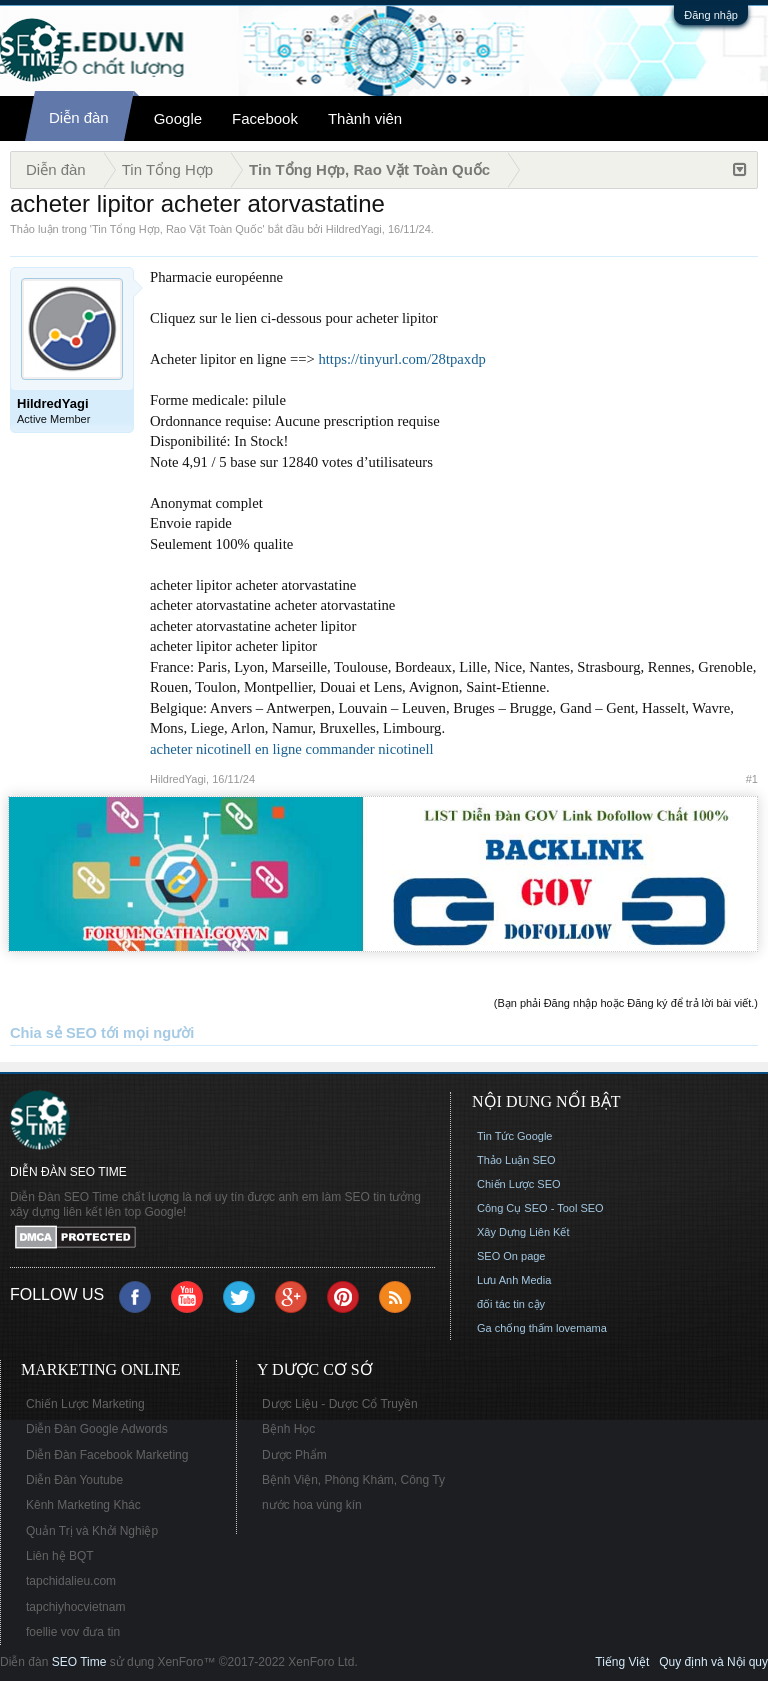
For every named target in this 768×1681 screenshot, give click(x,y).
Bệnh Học (288, 1429)
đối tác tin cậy (511, 1304)
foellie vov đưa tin (73, 1632)
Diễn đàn (79, 117)
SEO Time (79, 1662)
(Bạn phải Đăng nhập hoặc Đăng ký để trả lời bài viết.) (626, 1003)
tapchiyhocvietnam (75, 1607)
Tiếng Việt (622, 1662)
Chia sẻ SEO (53, 1033)
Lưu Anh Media (514, 1280)
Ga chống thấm (515, 1328)
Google (178, 118)
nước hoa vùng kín (312, 1505)
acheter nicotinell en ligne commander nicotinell (292, 749)
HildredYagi (354, 229)
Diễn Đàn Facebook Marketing (107, 1455)
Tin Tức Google (514, 1136)
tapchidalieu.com (71, 1581)
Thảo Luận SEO (516, 1160)
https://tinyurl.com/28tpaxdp (401, 359)
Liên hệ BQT (60, 1556)
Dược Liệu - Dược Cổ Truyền (340, 1404)
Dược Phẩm (294, 1455)
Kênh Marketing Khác (83, 1505)
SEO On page (511, 1256)
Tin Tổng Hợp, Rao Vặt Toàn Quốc (177, 229)
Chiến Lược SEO (519, 1184)
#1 (752, 779)
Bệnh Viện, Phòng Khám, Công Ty (353, 1480)
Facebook (265, 118)
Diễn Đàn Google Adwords (97, 1429)
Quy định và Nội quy (713, 1662)
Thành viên (365, 118)
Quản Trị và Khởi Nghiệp (92, 1531)
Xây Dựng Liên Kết (523, 1232)
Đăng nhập (711, 15)
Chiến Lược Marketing (85, 1404)
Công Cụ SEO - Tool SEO (540, 1208)
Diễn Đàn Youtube (74, 1480)
